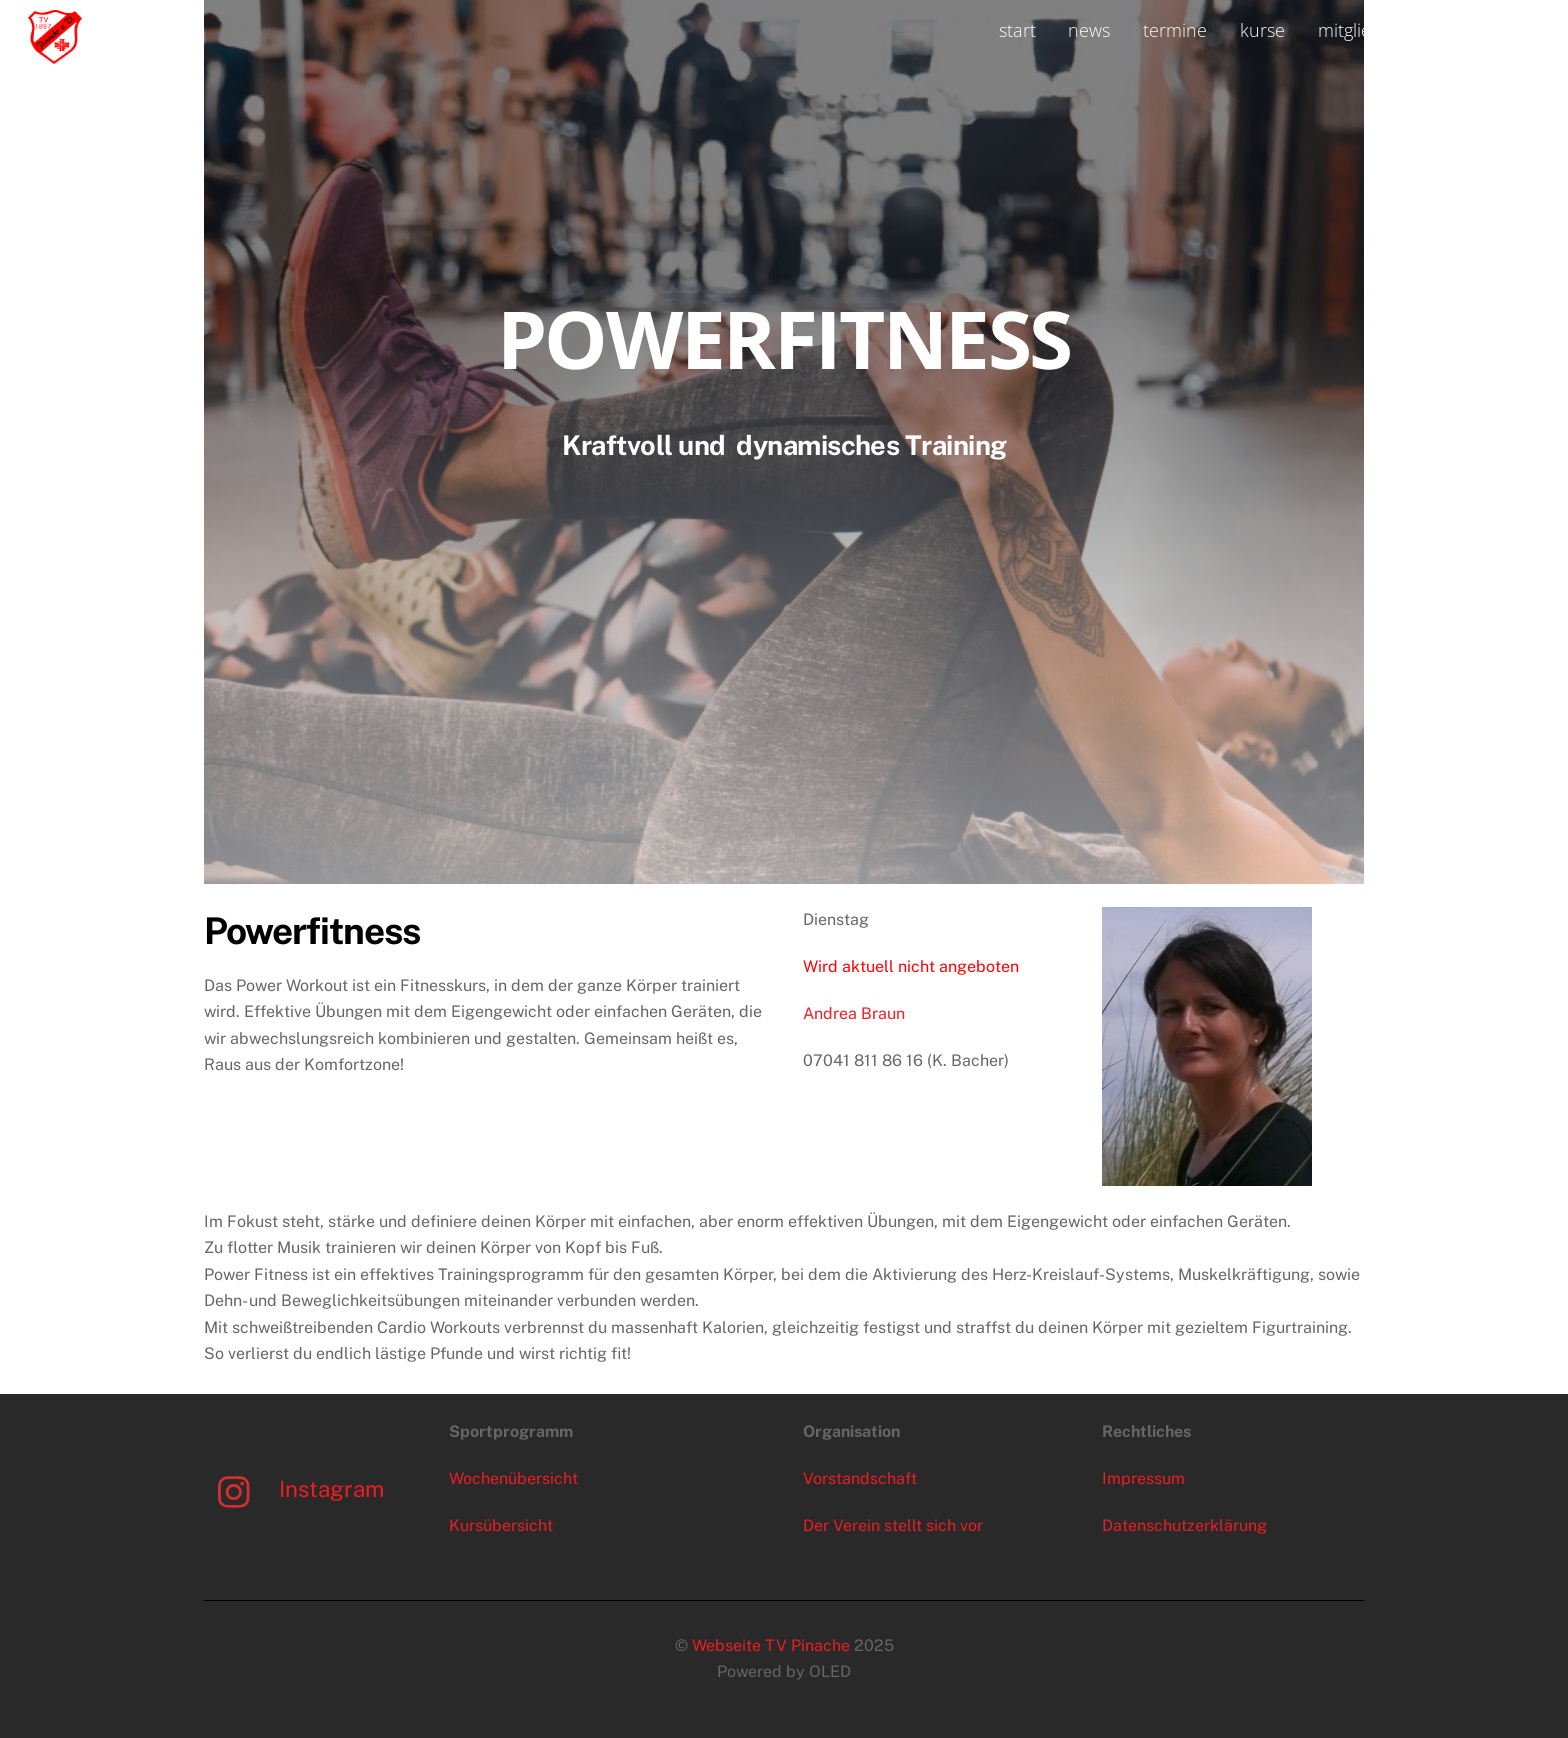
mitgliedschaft (1374, 30)
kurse (1262, 30)
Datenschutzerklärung (1184, 1525)
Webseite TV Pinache (771, 1645)
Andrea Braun (854, 1013)
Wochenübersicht (513, 1478)
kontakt (1495, 30)
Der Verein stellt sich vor (893, 1525)
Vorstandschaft (860, 1478)
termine (1175, 30)
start (1017, 30)
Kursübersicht (501, 1525)
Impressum (1143, 1478)
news (1089, 30)
